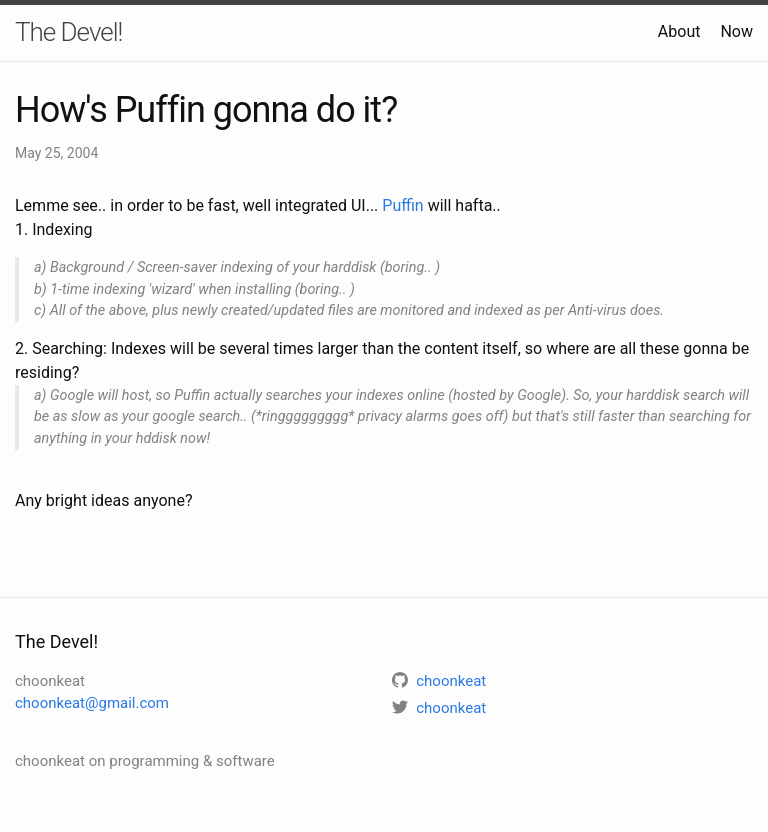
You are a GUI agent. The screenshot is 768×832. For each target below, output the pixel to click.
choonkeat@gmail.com (92, 703)
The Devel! (68, 32)
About (679, 31)
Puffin (402, 205)
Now (736, 31)
